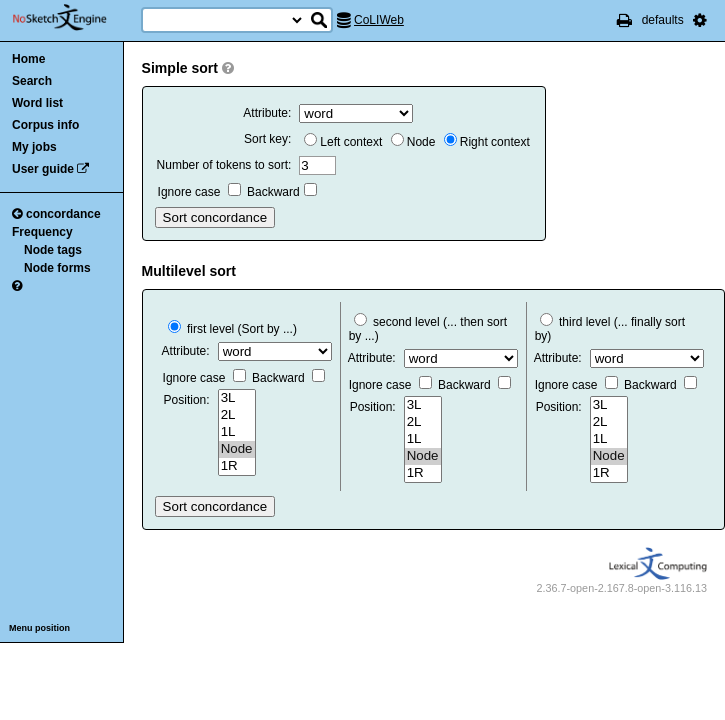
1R (237, 466)
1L (237, 432)
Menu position (39, 628)
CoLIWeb (379, 20)
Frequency (42, 232)
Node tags (53, 250)
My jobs (34, 147)
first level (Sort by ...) (232, 329)
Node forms (57, 268)
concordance (56, 214)
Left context (343, 142)
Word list (37, 103)
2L (237, 415)
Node (413, 142)
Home (28, 59)
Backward (282, 192)
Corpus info (45, 125)
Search (32, 81)
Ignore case (199, 192)
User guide (43, 169)
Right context (487, 142)
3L (237, 398)
